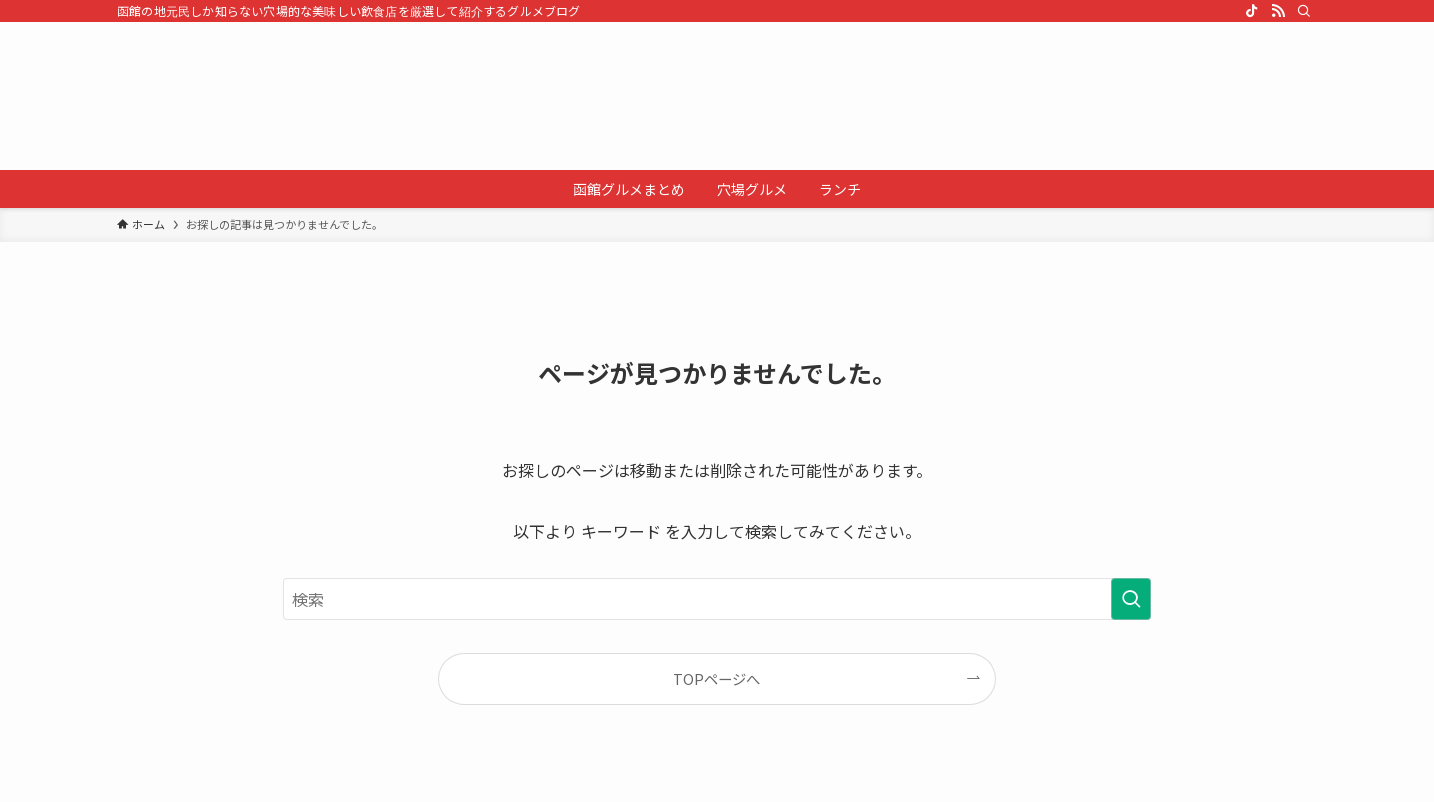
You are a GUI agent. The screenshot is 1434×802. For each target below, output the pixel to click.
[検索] (1304, 11)
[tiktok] (1252, 11)
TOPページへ (716, 678)
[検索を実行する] (1131, 599)
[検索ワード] (717, 599)
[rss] (1278, 11)
